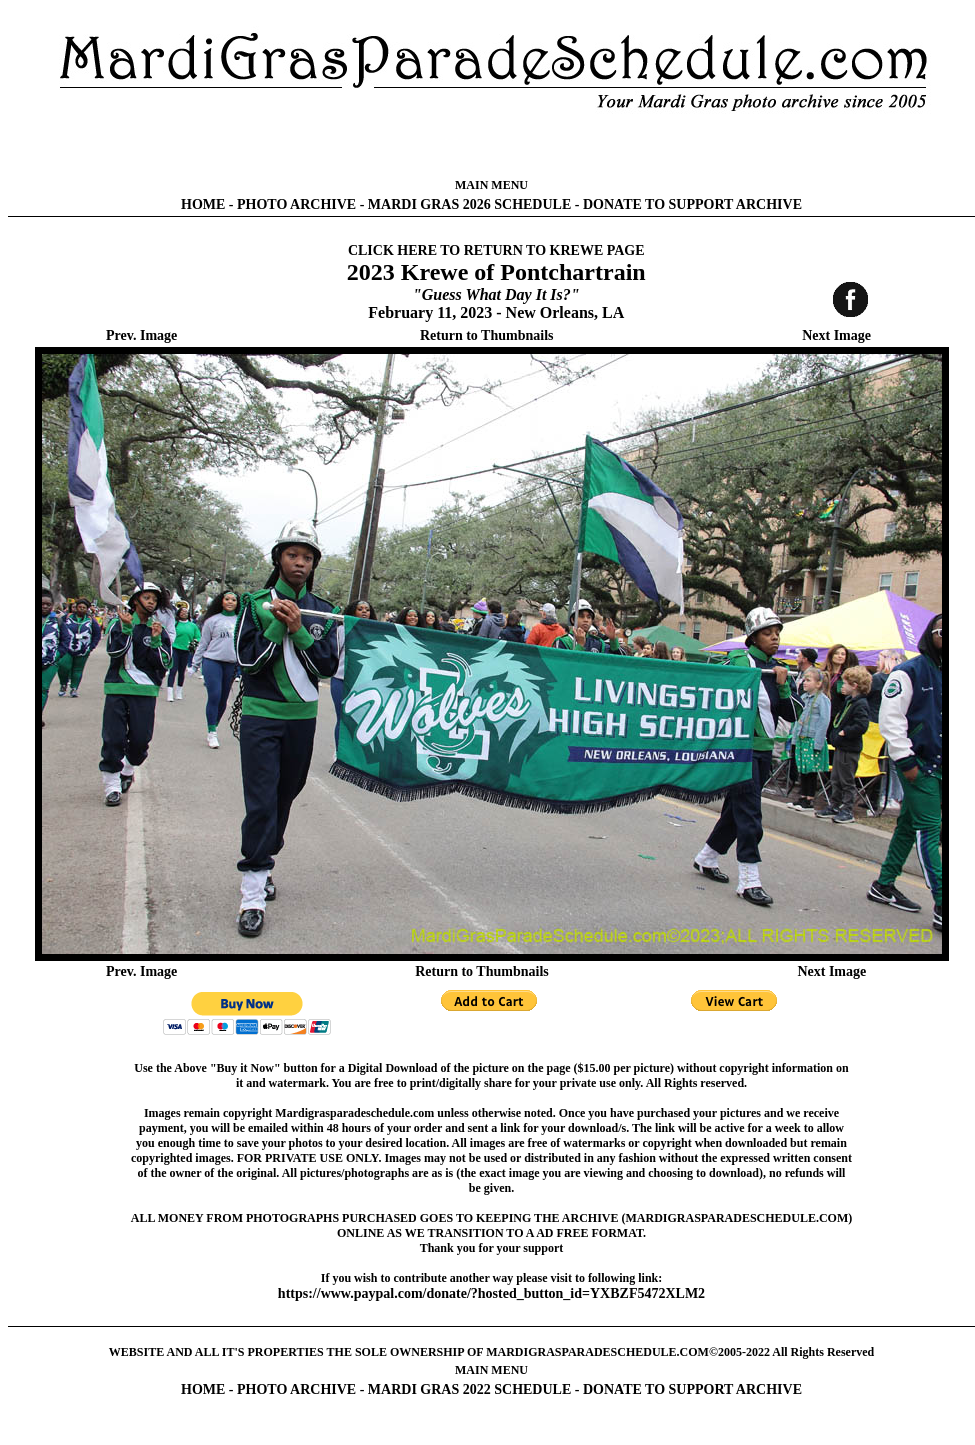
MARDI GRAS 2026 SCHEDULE (469, 204)
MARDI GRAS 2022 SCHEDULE (469, 1389)
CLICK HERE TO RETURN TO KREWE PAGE (496, 250)
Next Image (836, 335)
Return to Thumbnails (487, 335)
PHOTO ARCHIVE (296, 204)
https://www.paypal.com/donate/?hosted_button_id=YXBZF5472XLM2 (491, 1293)
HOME (203, 204)
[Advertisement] (491, 145)
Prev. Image (141, 335)
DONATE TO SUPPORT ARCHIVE (692, 204)
